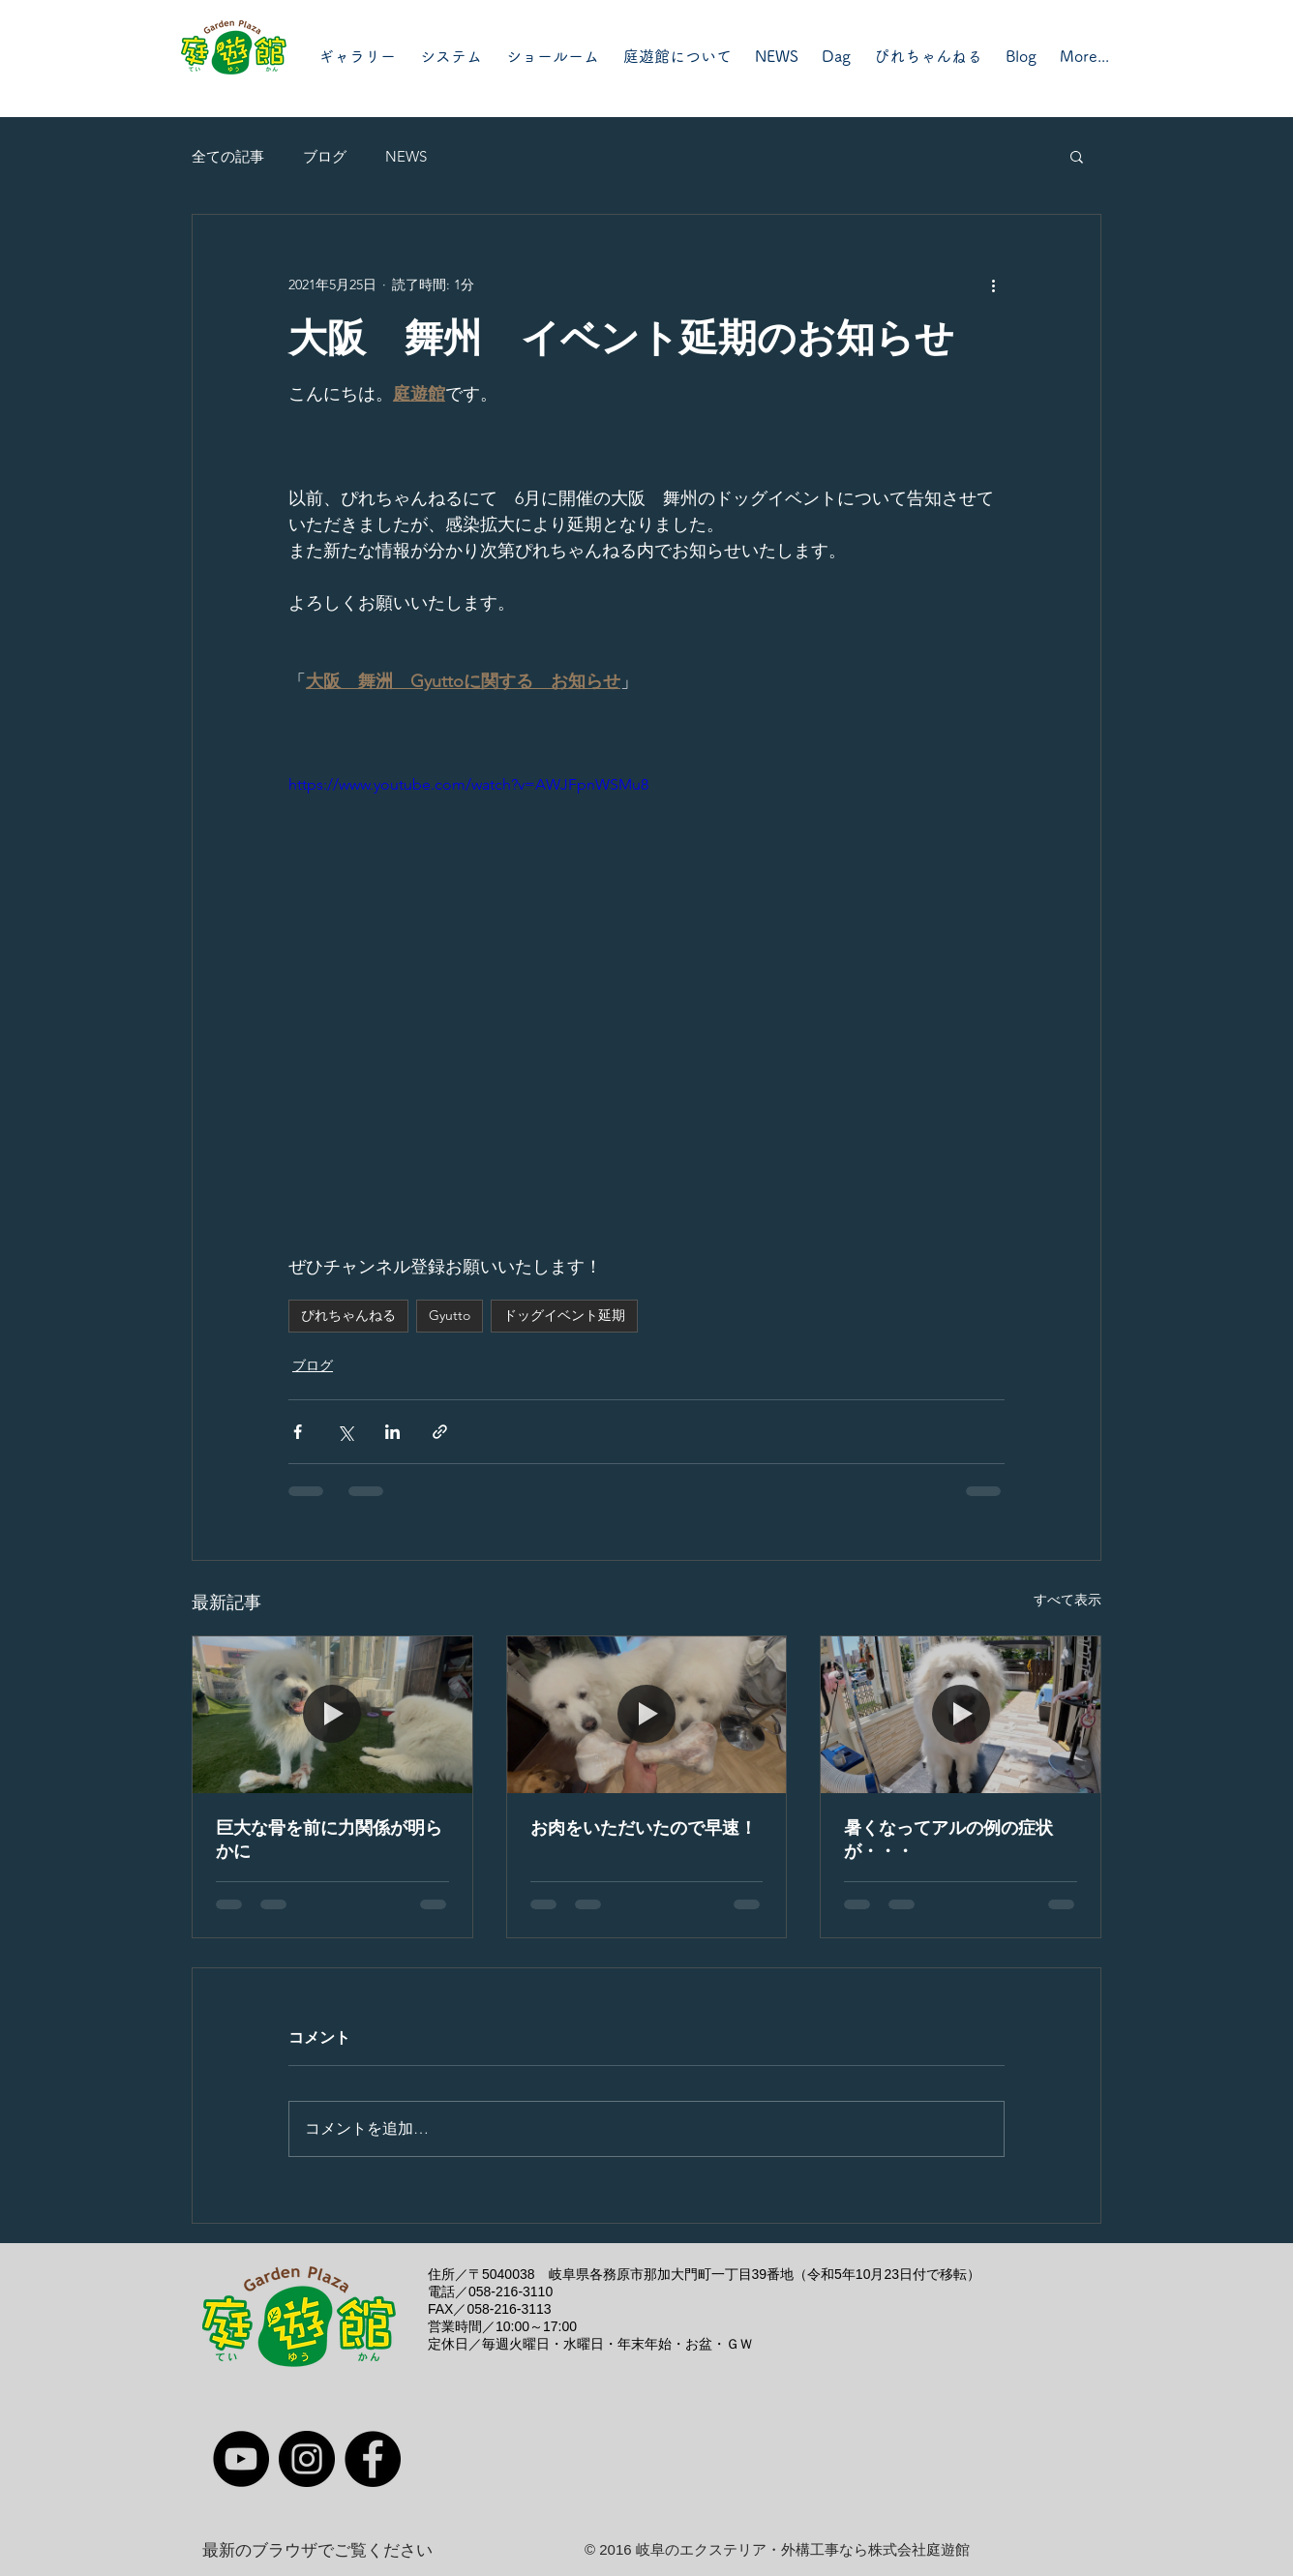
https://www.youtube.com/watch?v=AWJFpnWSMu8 (468, 784)
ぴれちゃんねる (348, 1315)
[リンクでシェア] (440, 1432)
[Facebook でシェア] (297, 1432)
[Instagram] (307, 2459)
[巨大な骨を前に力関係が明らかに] (332, 1714)
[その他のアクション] (993, 284)
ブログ (324, 156)
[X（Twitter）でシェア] (345, 1432)
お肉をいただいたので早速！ (643, 1828)
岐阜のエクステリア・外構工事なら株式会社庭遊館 (803, 2549)
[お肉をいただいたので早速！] (647, 1714)
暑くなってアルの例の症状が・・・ (948, 1839)
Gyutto (449, 1315)
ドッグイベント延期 (564, 1315)
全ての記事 (228, 156)
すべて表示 (1067, 1599)
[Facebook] (373, 2459)
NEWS (406, 156)
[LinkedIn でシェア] (392, 1432)
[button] (1076, 156)
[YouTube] (241, 2459)
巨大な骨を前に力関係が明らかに (329, 1839)
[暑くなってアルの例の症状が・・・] (960, 1714)
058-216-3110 (510, 2291)
